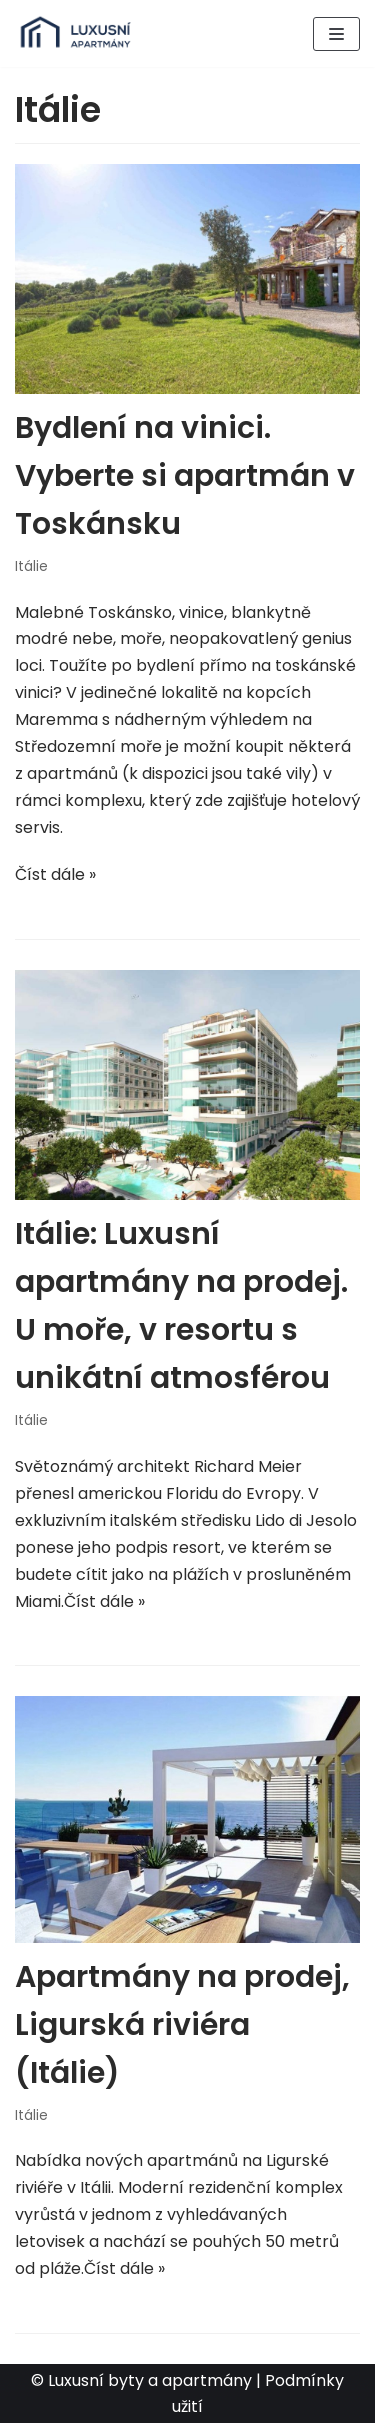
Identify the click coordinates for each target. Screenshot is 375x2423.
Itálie (31, 566)
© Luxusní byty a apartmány (141, 2380)
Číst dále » (55, 874)
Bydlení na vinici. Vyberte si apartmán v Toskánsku (185, 476)
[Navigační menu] (336, 34)
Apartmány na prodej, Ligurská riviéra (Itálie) (182, 2025)
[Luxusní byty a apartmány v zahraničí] (75, 33)
